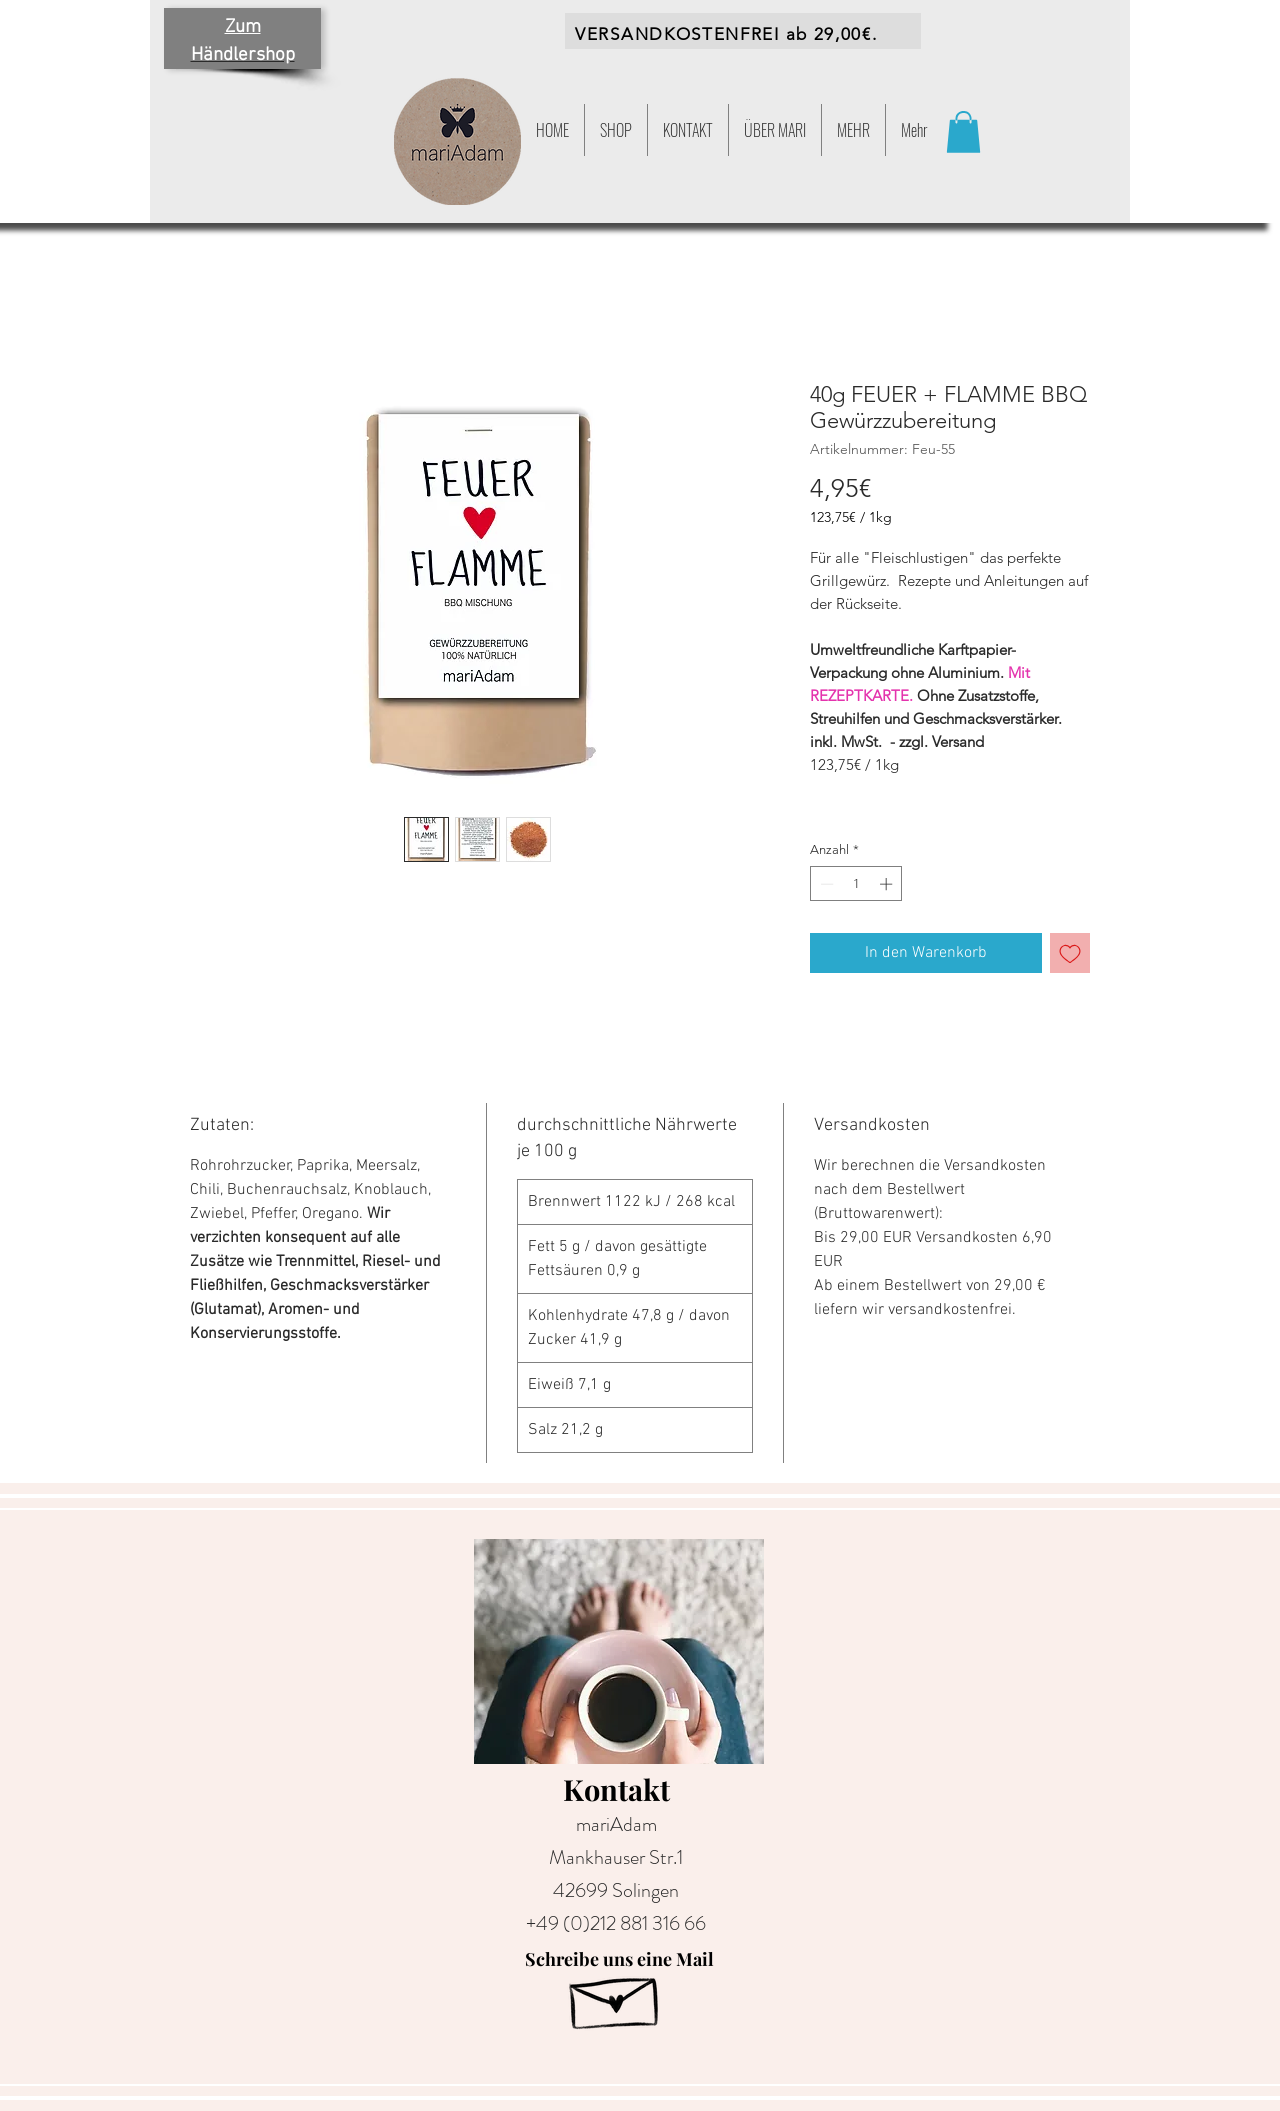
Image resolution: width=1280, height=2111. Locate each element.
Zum (243, 27)
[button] (853, 130)
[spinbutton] (856, 884)
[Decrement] (825, 884)
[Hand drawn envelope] (616, 1996)
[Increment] (888, 884)
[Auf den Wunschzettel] (1070, 953)
